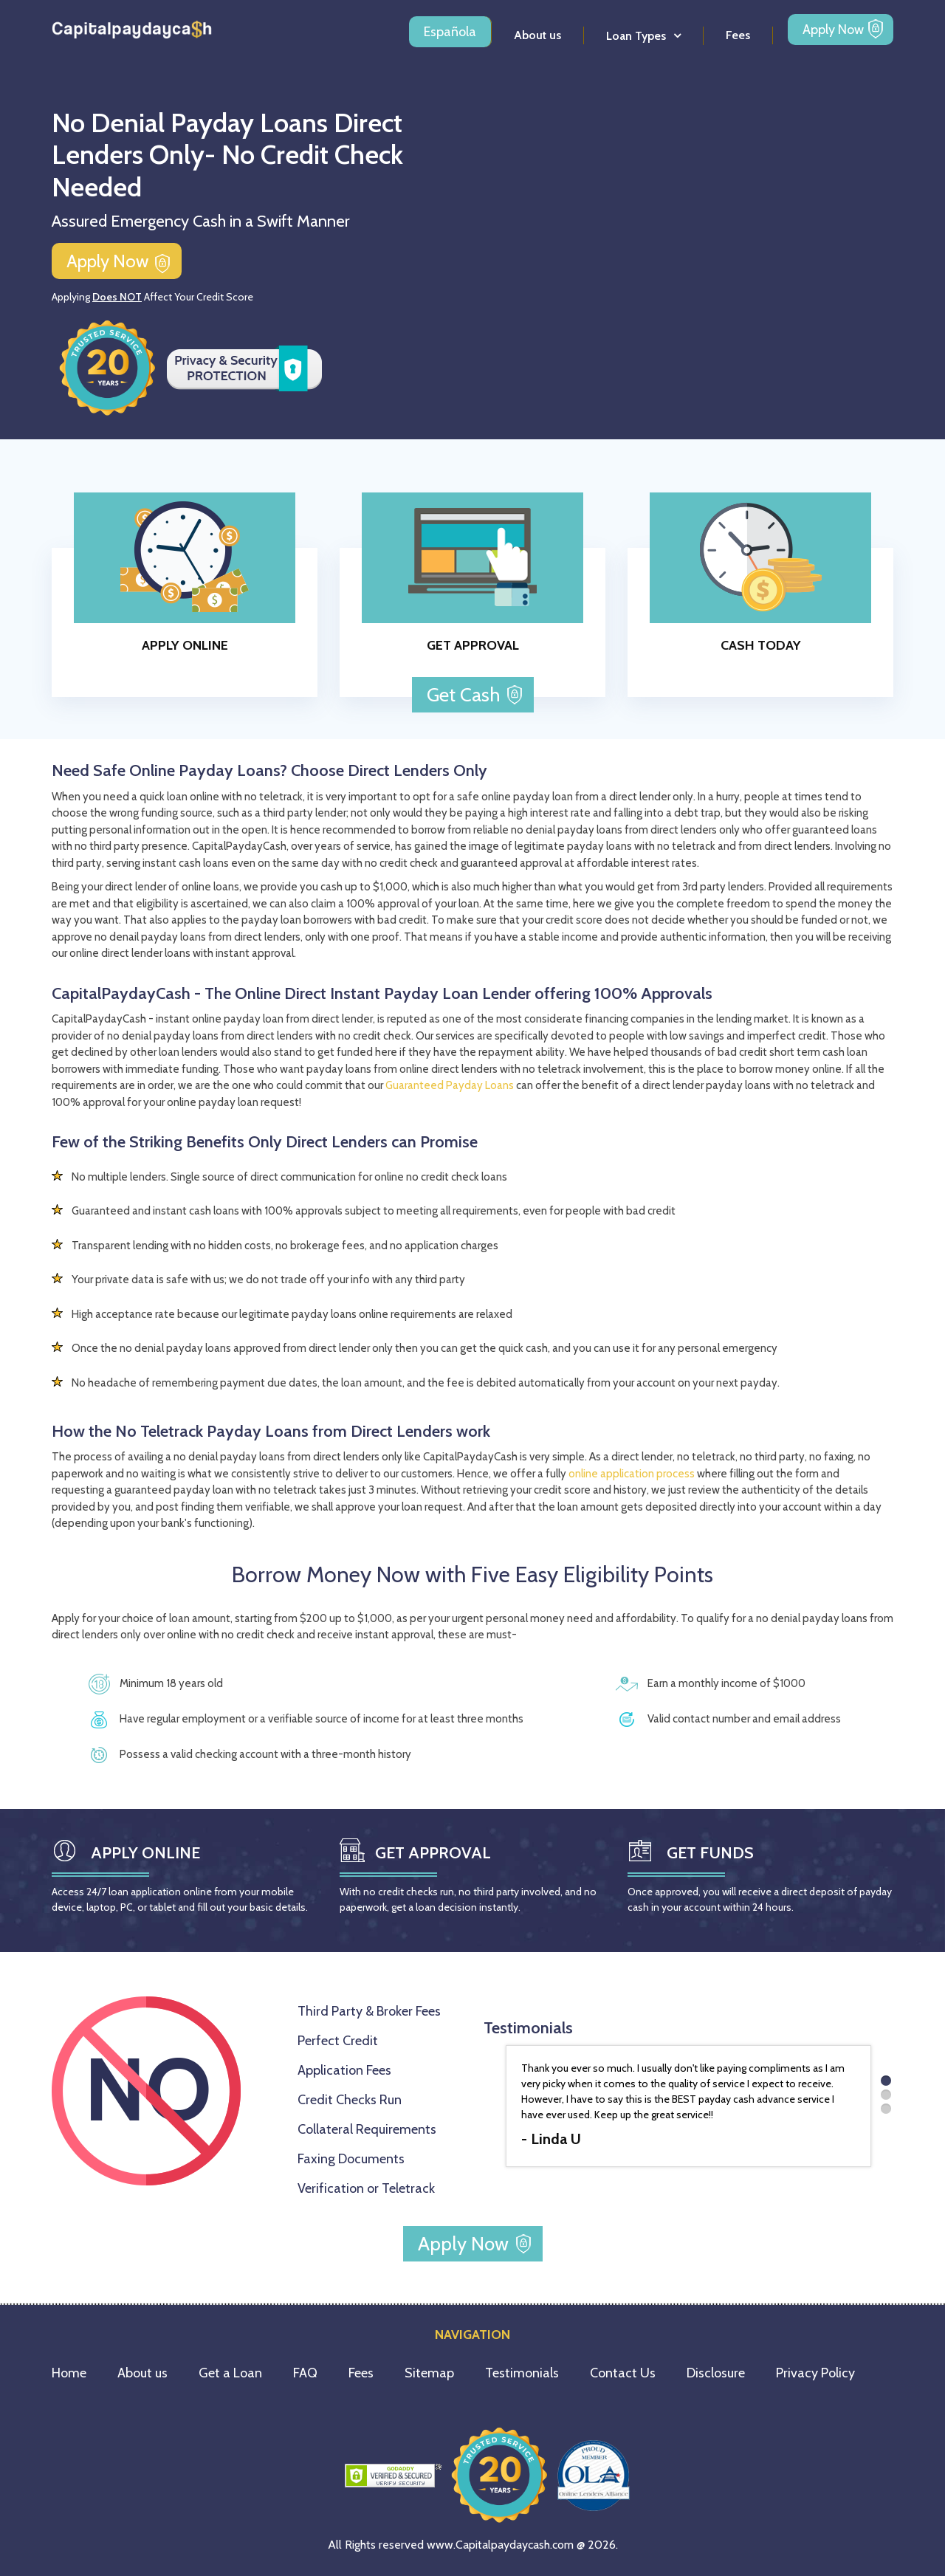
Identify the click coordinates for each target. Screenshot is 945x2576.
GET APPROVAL (473, 645)
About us (537, 35)
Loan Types (636, 36)
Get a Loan (230, 2373)
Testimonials (522, 2373)
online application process (631, 1473)
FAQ (305, 2373)
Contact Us (623, 2373)
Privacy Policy (815, 2373)
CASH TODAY (761, 645)
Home (69, 2373)
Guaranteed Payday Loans (449, 1085)
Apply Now (833, 29)
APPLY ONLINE (185, 645)
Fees (738, 35)
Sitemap (429, 2373)
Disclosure (716, 2373)
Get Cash (465, 695)
